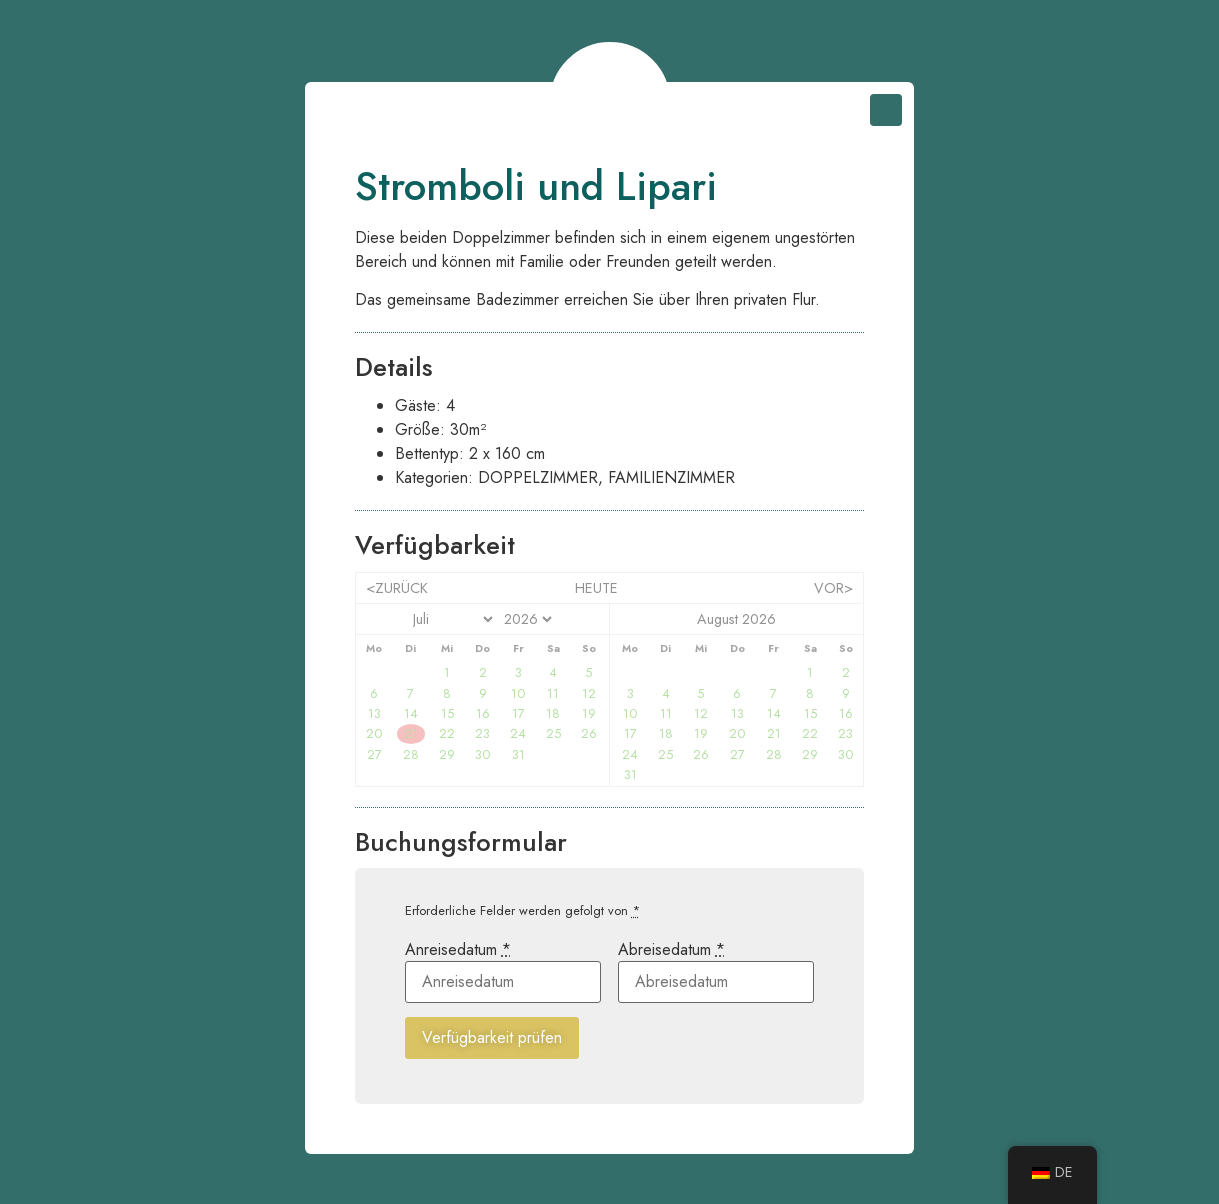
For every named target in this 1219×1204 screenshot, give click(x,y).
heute (596, 588)
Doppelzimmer (538, 477)
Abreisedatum (671, 950)
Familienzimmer (671, 477)
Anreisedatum (458, 950)
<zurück (397, 588)
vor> (833, 588)
